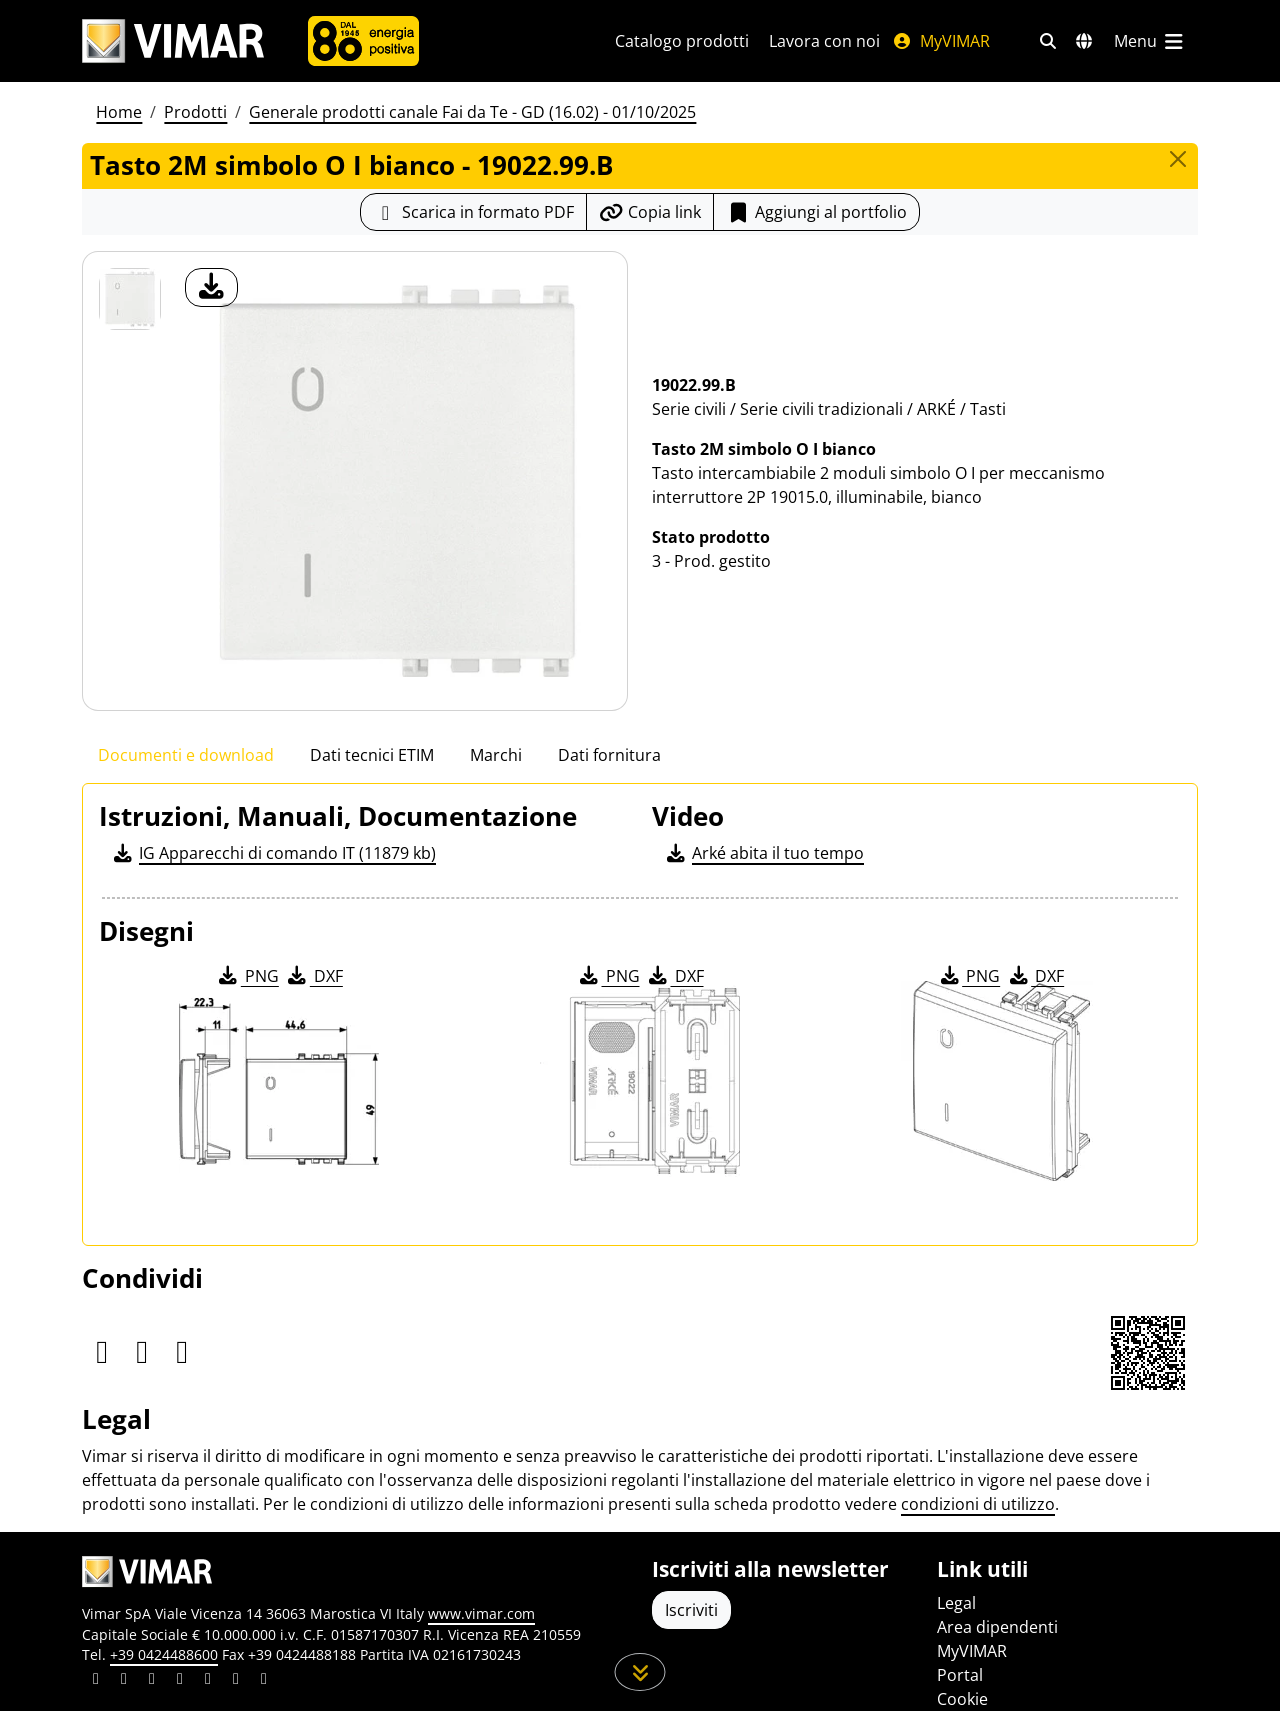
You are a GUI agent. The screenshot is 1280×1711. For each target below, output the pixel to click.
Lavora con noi (824, 41)
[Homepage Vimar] (173, 41)
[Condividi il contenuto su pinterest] (152, 1681)
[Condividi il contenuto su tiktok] (264, 1681)
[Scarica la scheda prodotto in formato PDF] (473, 212)
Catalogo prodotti (682, 41)
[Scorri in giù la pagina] (640, 1672)
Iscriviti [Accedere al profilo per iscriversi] (691, 1610)
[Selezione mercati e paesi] (1084, 41)
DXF (314, 976)
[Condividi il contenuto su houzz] (236, 1681)
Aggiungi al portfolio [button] (816, 212)
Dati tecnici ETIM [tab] (372, 755)
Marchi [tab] (496, 755)
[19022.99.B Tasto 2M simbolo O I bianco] (130, 299)
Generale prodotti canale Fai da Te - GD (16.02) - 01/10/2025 (472, 112)
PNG (247, 976)
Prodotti (195, 112)
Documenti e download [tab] (186, 755)
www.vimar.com (481, 1613)
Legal (956, 1603)
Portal (960, 1675)
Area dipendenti (997, 1627)
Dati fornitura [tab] (609, 755)
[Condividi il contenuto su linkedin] (96, 1681)
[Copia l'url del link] (650, 212)
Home (119, 112)
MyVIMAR (941, 41)
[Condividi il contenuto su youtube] (208, 1681)
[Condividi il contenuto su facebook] (124, 1681)
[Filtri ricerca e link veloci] (1048, 41)
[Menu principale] (1150, 41)
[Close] (1178, 159)
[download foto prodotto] (211, 287)
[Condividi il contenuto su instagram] (180, 1681)
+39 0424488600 (164, 1654)
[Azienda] (363, 41)
